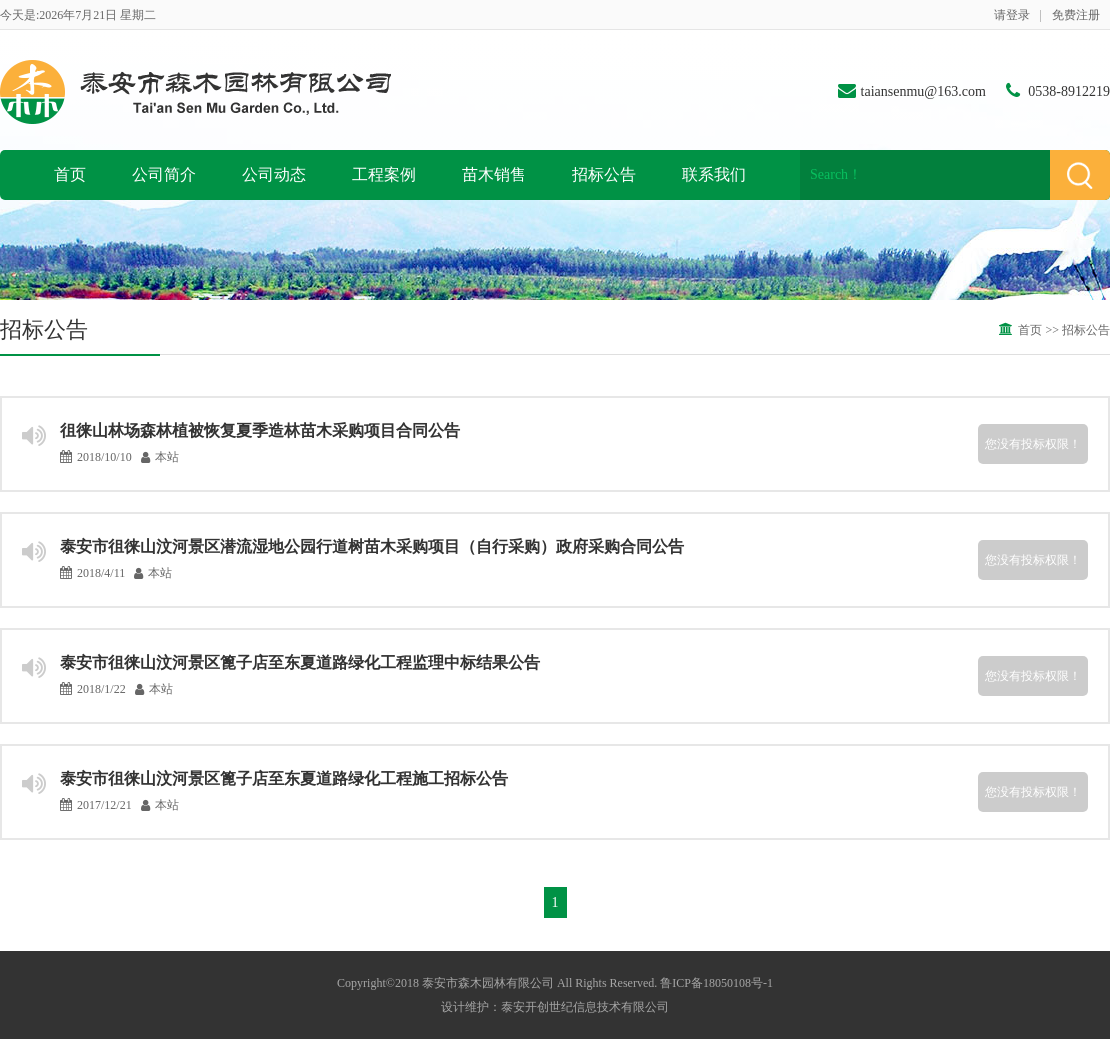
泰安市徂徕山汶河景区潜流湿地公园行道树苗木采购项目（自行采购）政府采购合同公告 (372, 546)
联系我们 (714, 174)
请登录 (1012, 15)
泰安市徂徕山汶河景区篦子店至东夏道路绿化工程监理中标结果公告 (300, 662)
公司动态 (274, 174)
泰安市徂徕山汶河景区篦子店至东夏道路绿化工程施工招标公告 (284, 778)
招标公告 (604, 174)
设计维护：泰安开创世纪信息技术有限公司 (555, 1007)
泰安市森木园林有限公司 (488, 983)
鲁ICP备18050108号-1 (716, 983)
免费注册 (1076, 15)
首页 (70, 174)
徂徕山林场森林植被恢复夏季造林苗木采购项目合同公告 (260, 430)
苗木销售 (494, 174)
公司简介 (164, 174)
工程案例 (384, 174)
